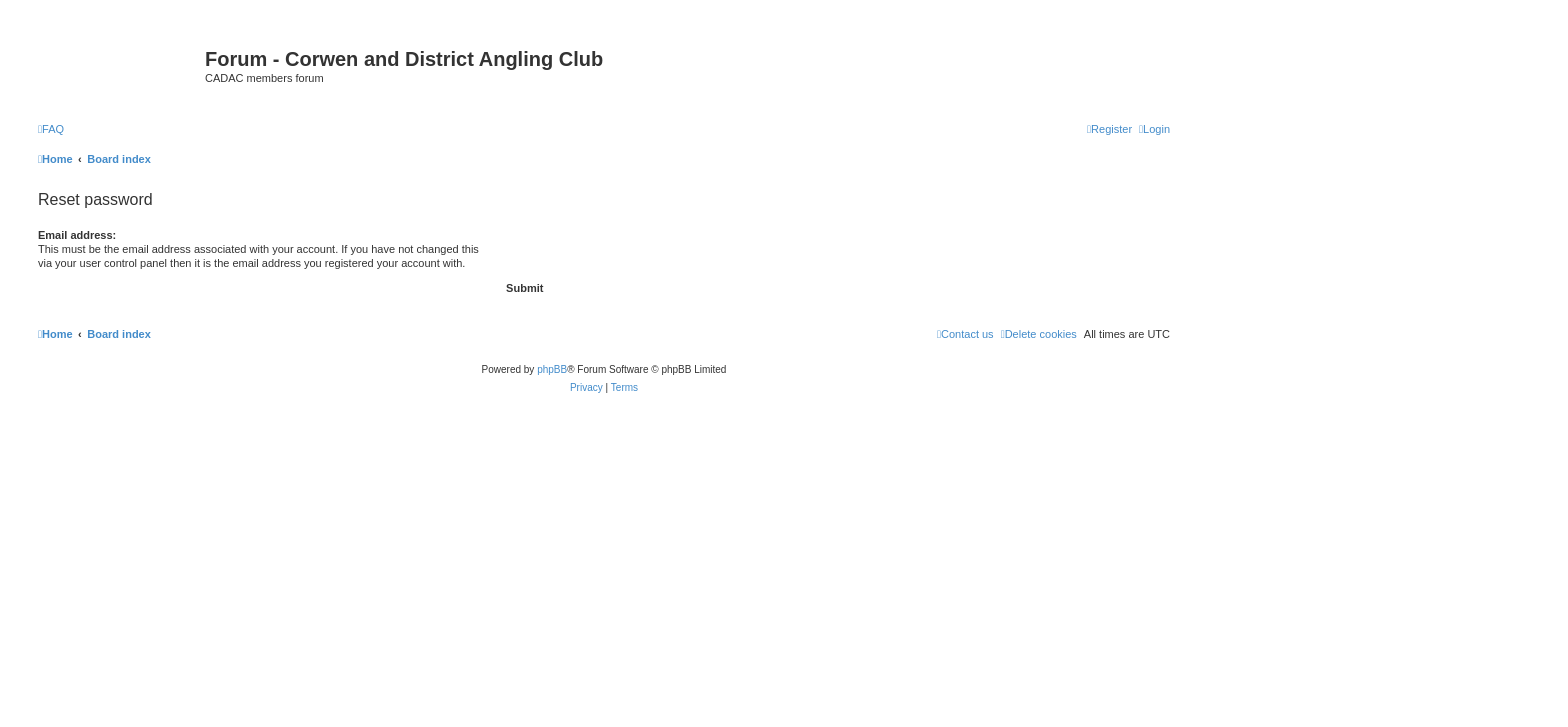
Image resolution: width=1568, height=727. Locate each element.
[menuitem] (51, 129)
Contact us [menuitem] (965, 334)
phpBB (552, 369)
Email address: (77, 235)
